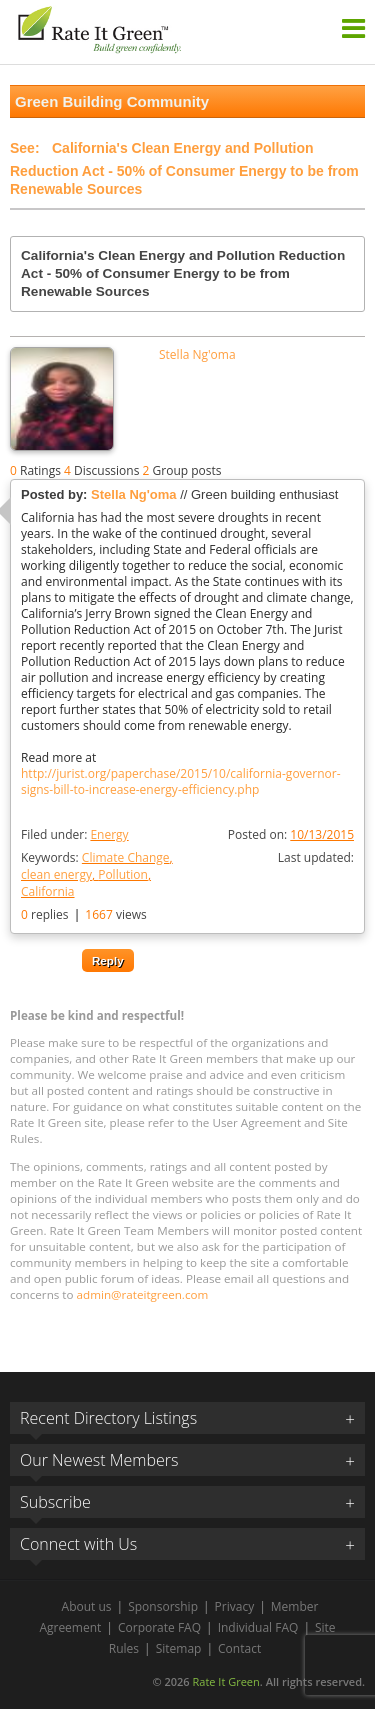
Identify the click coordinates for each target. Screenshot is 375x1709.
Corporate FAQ (159, 1627)
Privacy (235, 1606)
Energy (109, 834)
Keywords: (97, 874)
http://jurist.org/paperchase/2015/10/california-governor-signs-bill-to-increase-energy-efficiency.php (181, 782)
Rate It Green (225, 1681)
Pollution (123, 874)
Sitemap (179, 1648)
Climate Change (126, 857)
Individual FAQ (258, 1627)
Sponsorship (163, 1606)
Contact (239, 1648)
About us (87, 1606)
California (48, 891)
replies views (84, 914)
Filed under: (75, 834)
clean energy (56, 874)
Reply (108, 960)
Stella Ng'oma (197, 355)
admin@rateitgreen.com (143, 1294)
